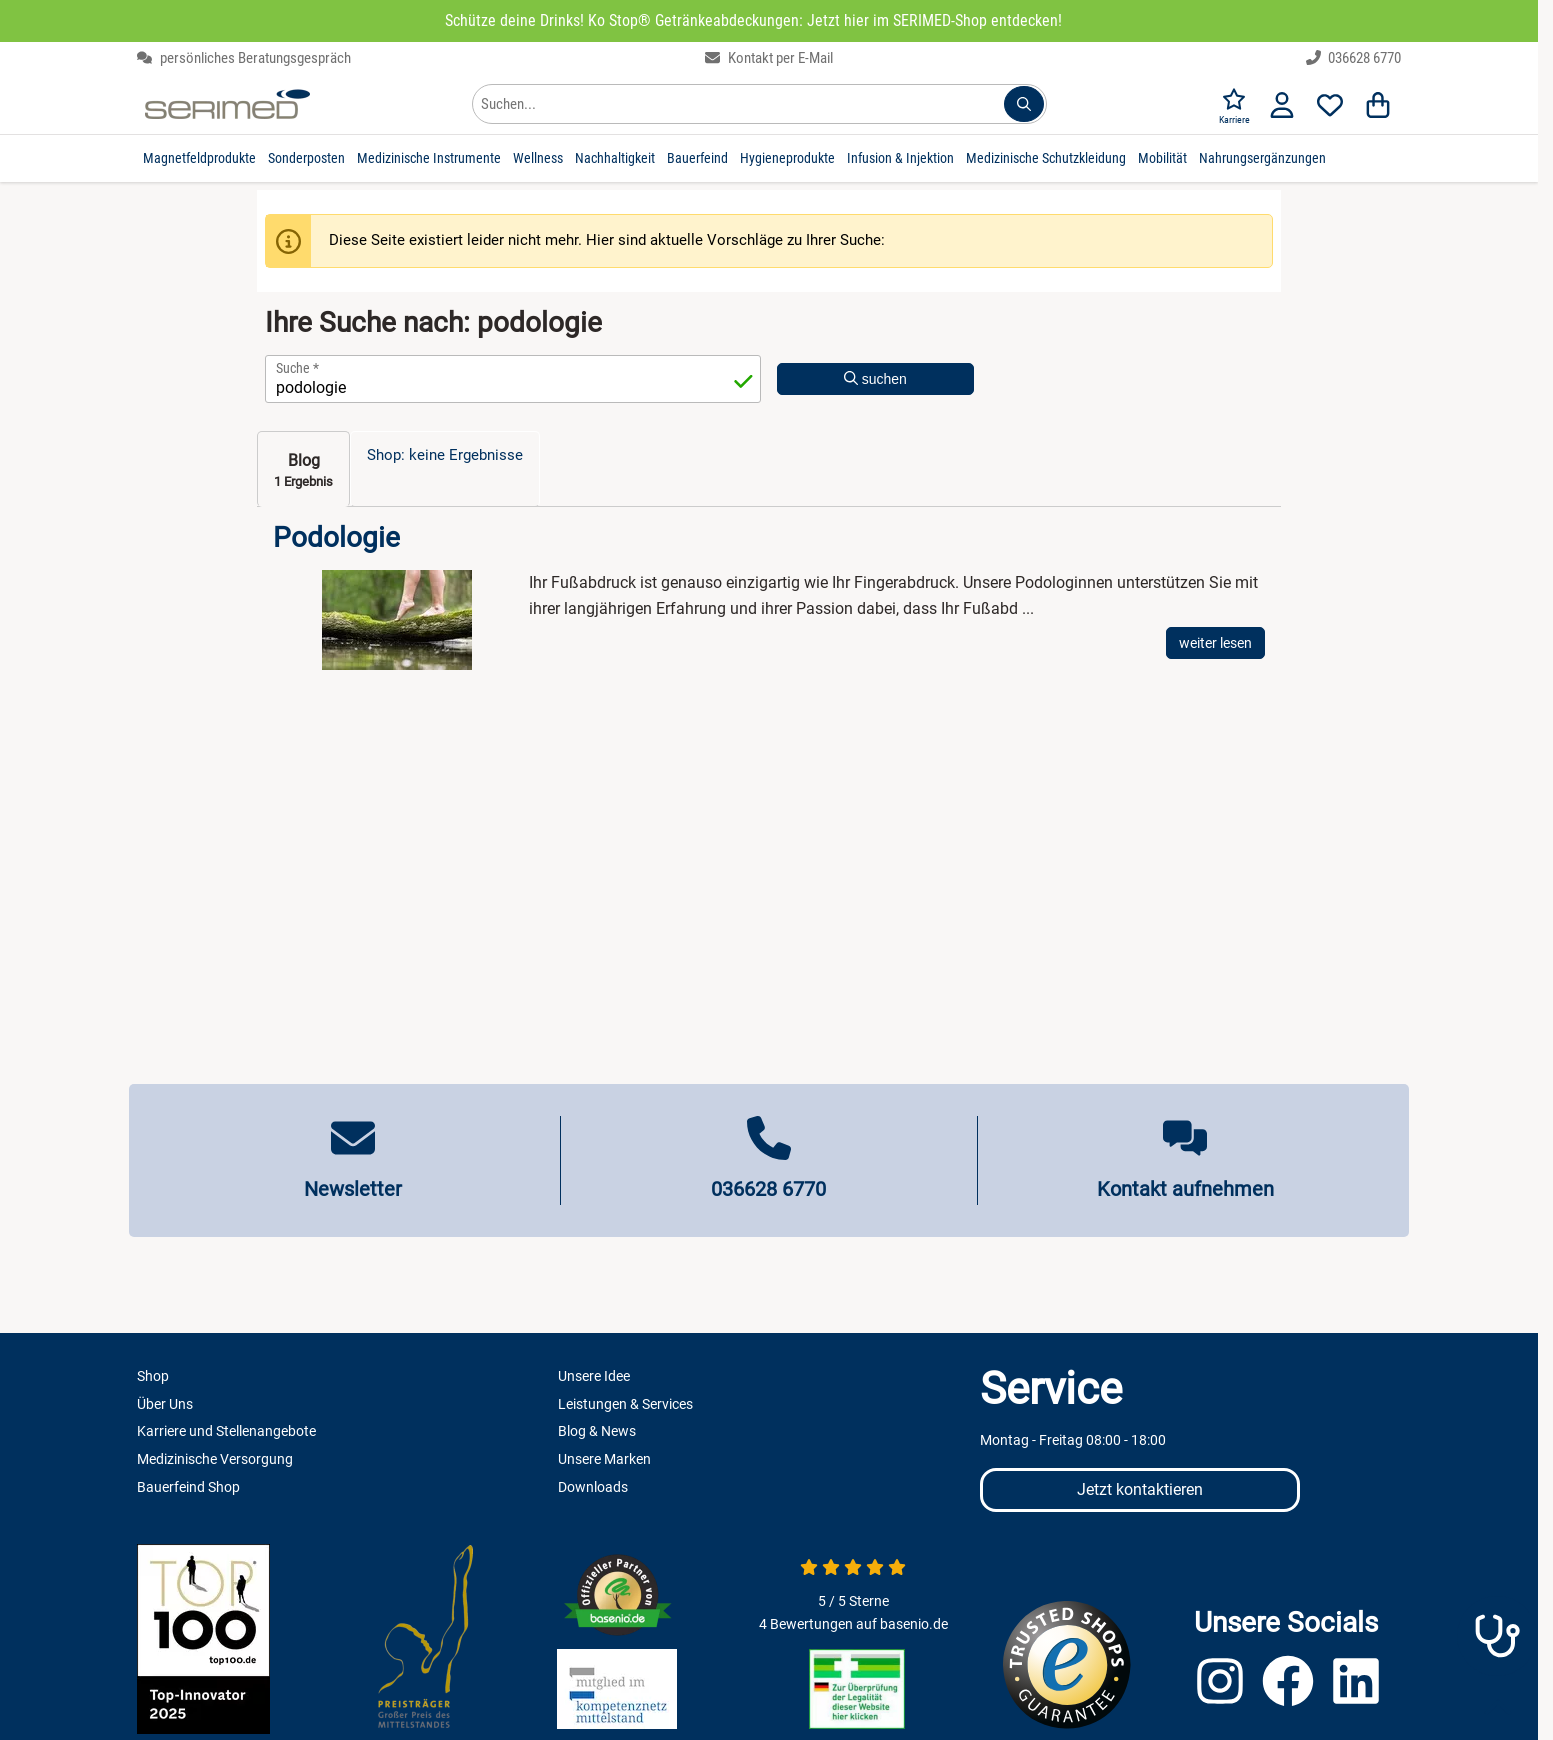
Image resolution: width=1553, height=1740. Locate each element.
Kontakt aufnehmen (1185, 1189)
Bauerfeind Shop (188, 1487)
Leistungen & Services (625, 1404)
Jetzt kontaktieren (1140, 1489)
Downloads (593, 1487)
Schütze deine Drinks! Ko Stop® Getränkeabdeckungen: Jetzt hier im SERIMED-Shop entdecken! (753, 20)
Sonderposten (306, 158)
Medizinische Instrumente (429, 158)
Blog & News (597, 1431)
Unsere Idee (594, 1376)
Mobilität (1162, 158)
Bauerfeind (697, 158)
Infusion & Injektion (900, 158)
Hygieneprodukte (787, 158)
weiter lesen (1215, 643)
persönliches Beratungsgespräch (244, 58)
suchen (875, 379)
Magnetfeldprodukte (199, 158)
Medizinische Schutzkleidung (1046, 158)
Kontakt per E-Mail (769, 58)
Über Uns (165, 1404)
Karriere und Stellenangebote (226, 1431)
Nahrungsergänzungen (1262, 158)
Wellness (538, 158)
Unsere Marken (604, 1459)
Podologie (336, 538)
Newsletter (353, 1189)
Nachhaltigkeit (615, 158)
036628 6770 (1354, 58)
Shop (153, 1376)
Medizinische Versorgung (215, 1459)
